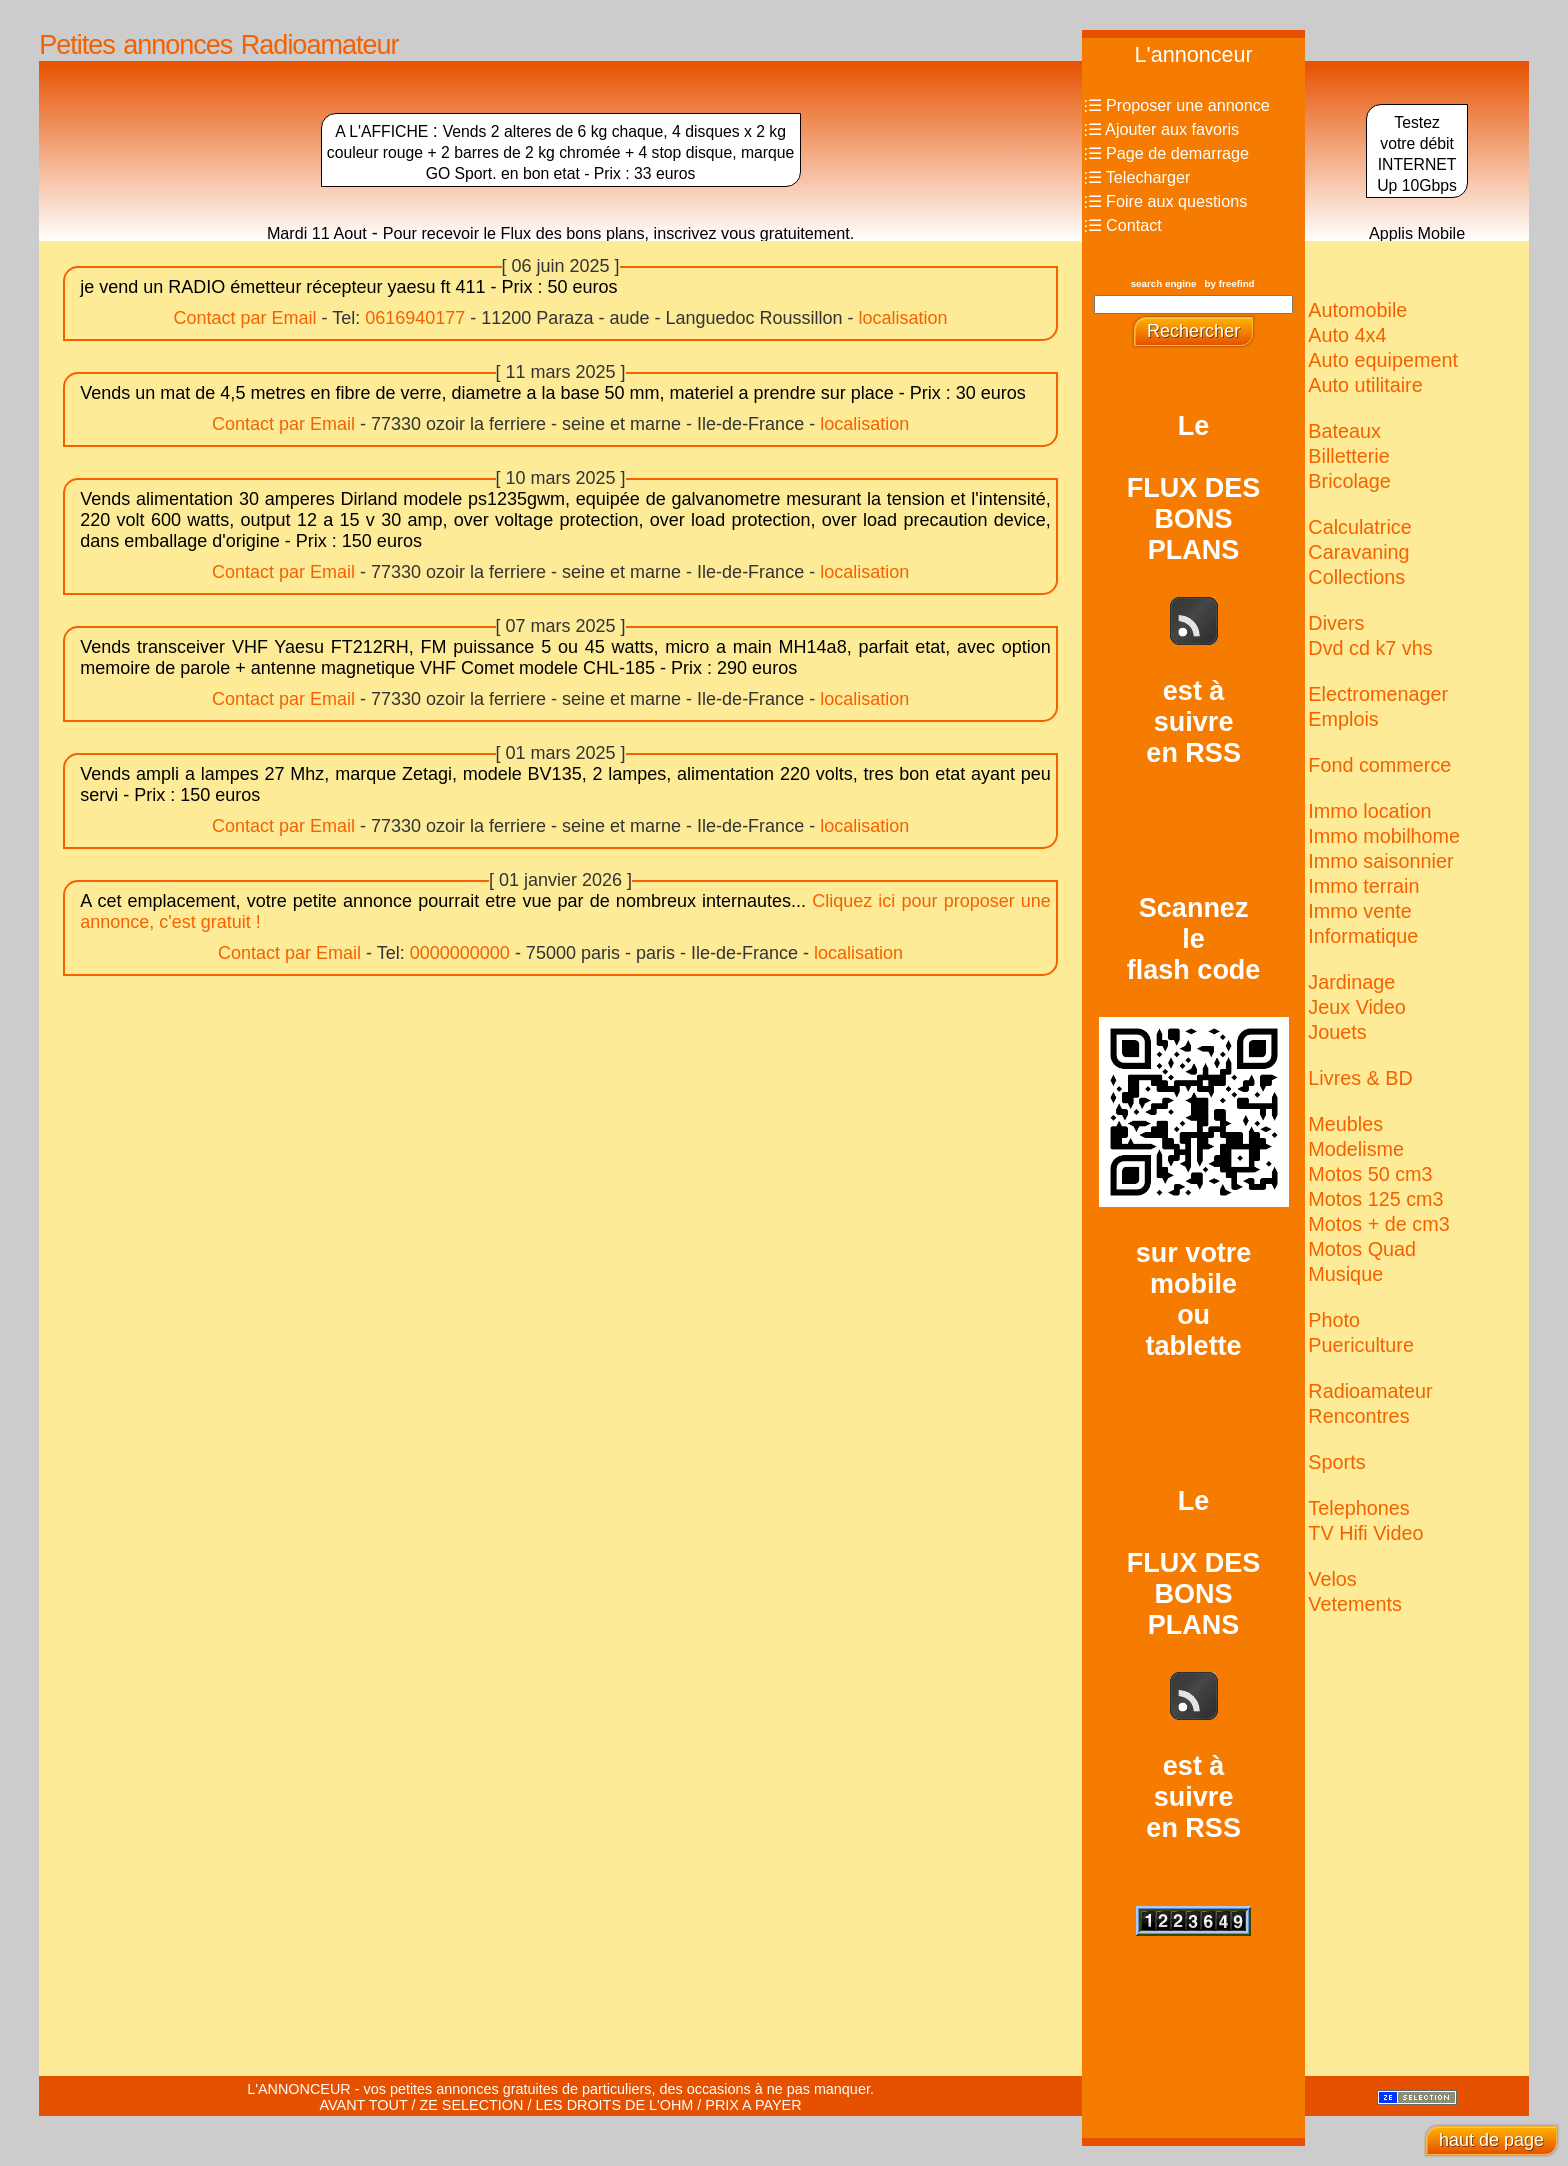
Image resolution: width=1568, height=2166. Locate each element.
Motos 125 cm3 (1375, 1199)
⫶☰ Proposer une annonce (1177, 105)
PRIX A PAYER (753, 2105)
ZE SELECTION (471, 2105)
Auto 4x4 (1347, 335)
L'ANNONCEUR (299, 2089)
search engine (1164, 283)
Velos (1332, 1579)
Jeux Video (1357, 1007)
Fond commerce (1379, 765)
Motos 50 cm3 (1370, 1174)
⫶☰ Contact (1123, 225)
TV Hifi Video (1365, 1533)
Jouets (1337, 1032)
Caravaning (1358, 552)
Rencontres (1358, 1416)
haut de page (1491, 2140)
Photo (1334, 1320)
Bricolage (1349, 481)
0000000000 (460, 953)
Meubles (1345, 1124)
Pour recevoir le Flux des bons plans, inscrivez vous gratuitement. (618, 233)
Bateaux (1344, 431)
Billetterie (1348, 456)
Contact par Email (244, 318)
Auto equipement (1383, 360)
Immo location (1369, 811)
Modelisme (1356, 1149)
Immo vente (1359, 911)
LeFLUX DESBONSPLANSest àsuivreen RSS (1194, 589)
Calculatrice (1359, 527)
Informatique (1363, 936)
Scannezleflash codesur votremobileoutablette (1194, 1127)
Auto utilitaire (1365, 385)
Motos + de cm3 (1378, 1224)
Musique (1345, 1274)
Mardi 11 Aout (317, 233)
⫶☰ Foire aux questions (1166, 201)
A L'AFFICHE (384, 131)
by (1230, 283)
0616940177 (415, 318)
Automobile (1357, 310)
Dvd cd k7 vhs (1370, 648)
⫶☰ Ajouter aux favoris (1162, 129)
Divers (1336, 623)
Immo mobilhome (1384, 836)
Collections (1356, 577)
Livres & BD (1360, 1078)
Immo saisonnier (1380, 861)
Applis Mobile (1417, 233)
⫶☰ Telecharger (1137, 177)
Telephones (1358, 1508)
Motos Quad (1362, 1249)
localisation (903, 318)
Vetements (1354, 1604)
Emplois (1343, 719)
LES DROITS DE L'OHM (614, 2105)
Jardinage (1351, 982)
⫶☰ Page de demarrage (1167, 153)
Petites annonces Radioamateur (218, 45)
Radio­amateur (1370, 1391)
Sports (1336, 1462)
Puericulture (1361, 1345)
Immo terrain (1363, 886)
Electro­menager (1378, 694)
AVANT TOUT (364, 2105)
